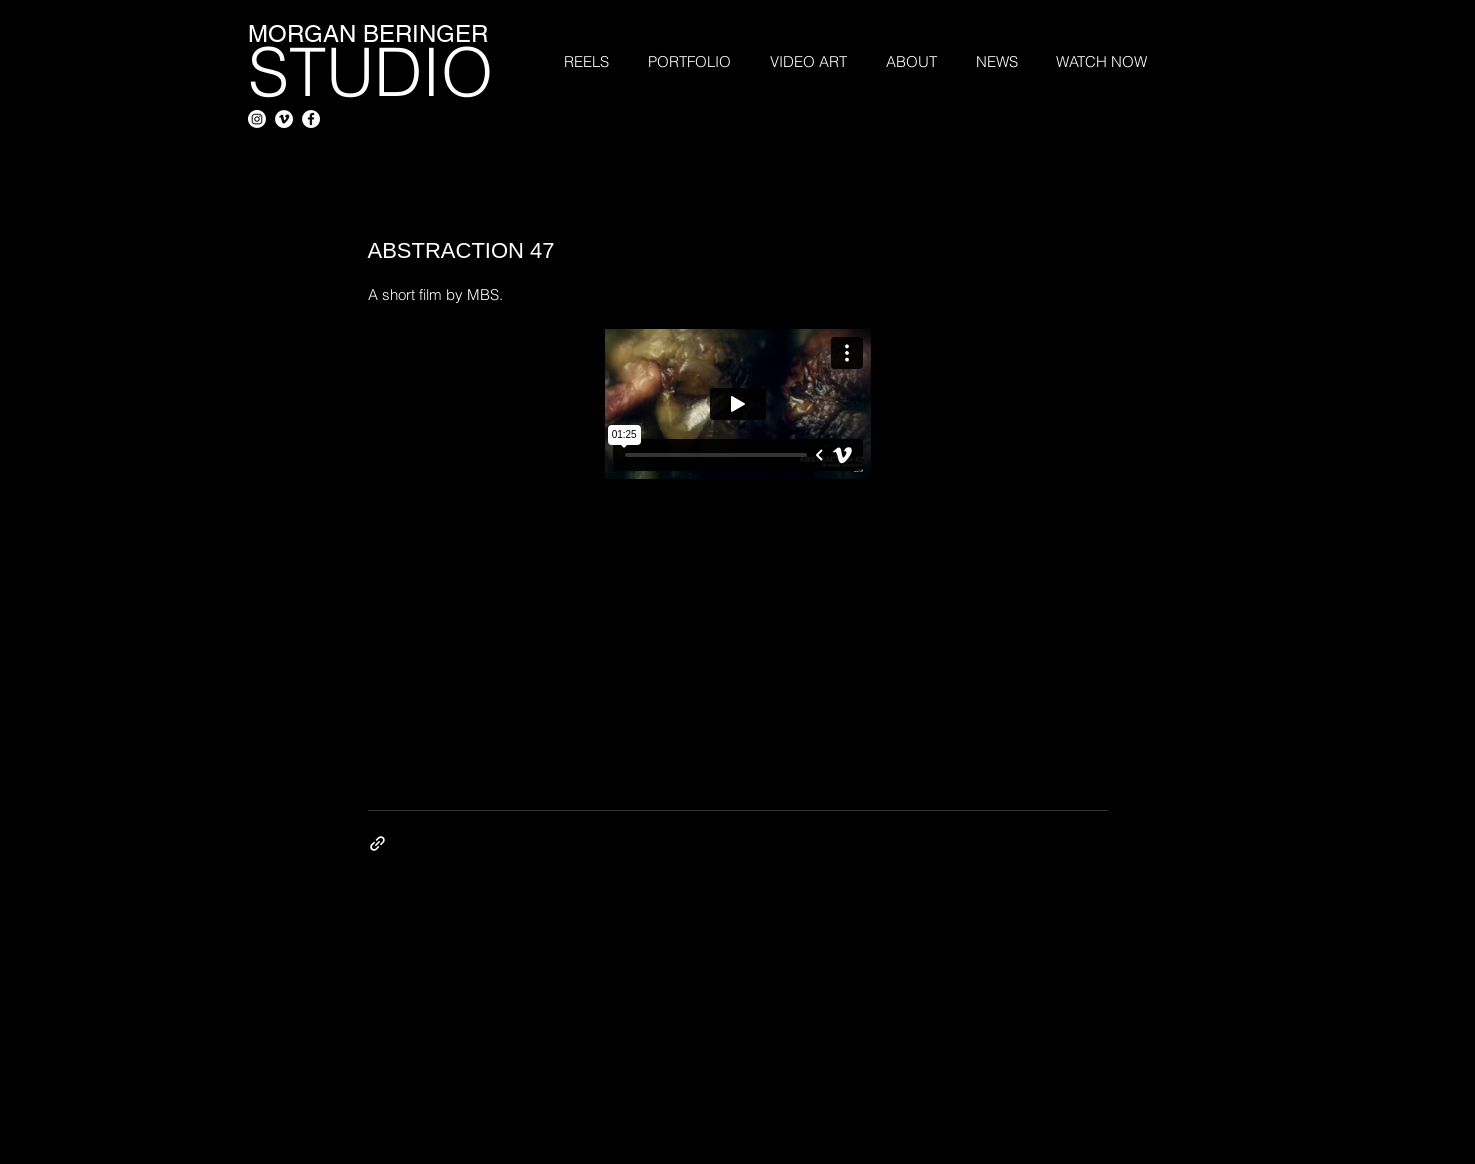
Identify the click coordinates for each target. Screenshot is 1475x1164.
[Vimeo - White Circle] (284, 119)
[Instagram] (257, 119)
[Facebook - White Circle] (311, 119)
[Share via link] (377, 843)
